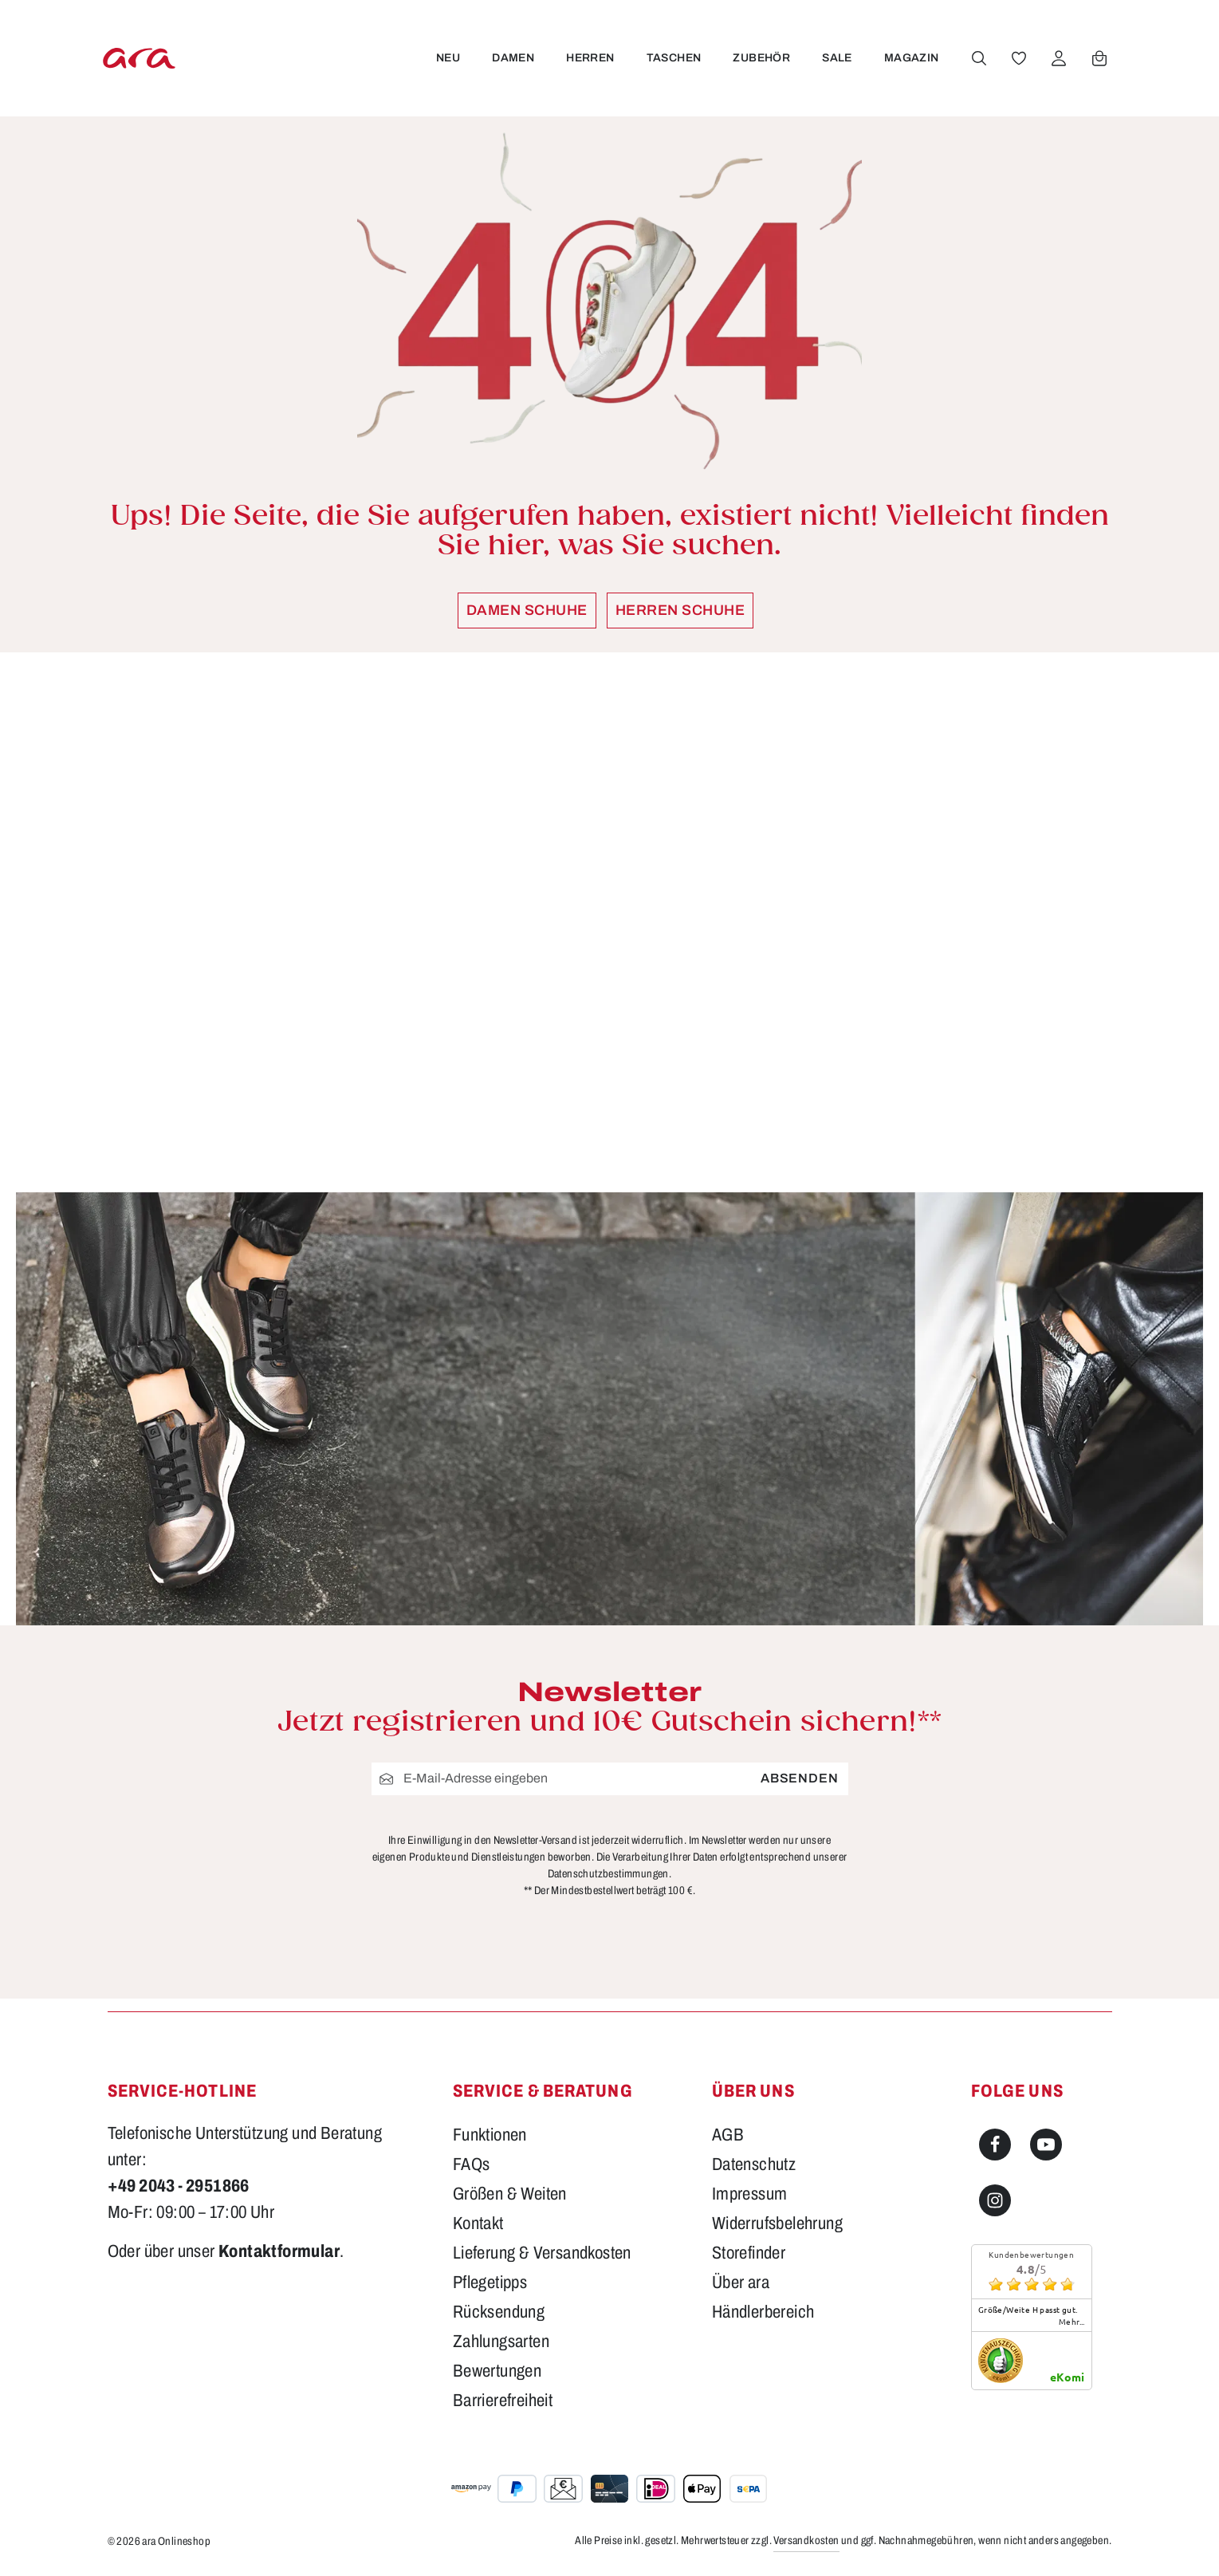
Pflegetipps (490, 2282)
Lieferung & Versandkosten (542, 2253)
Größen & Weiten (510, 2194)
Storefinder (748, 2253)
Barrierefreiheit (502, 2400)
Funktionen (490, 2135)
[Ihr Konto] (1057, 58)
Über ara (740, 2282)
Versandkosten (806, 2540)
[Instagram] (995, 2200)
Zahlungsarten (501, 2341)
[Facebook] (995, 2144)
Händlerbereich (763, 2312)
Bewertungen (497, 2371)
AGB (728, 2135)
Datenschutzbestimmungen (608, 1874)
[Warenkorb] (1098, 58)
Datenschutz (754, 2164)
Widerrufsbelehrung (777, 2223)
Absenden (799, 1778)
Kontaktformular (279, 2251)
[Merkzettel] (1017, 58)
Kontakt (478, 2223)
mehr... (1072, 2321)
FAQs (471, 2164)
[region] (610, 922)
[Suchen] (977, 58)
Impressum (750, 2194)
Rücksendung (499, 2312)
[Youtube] (1046, 2144)
